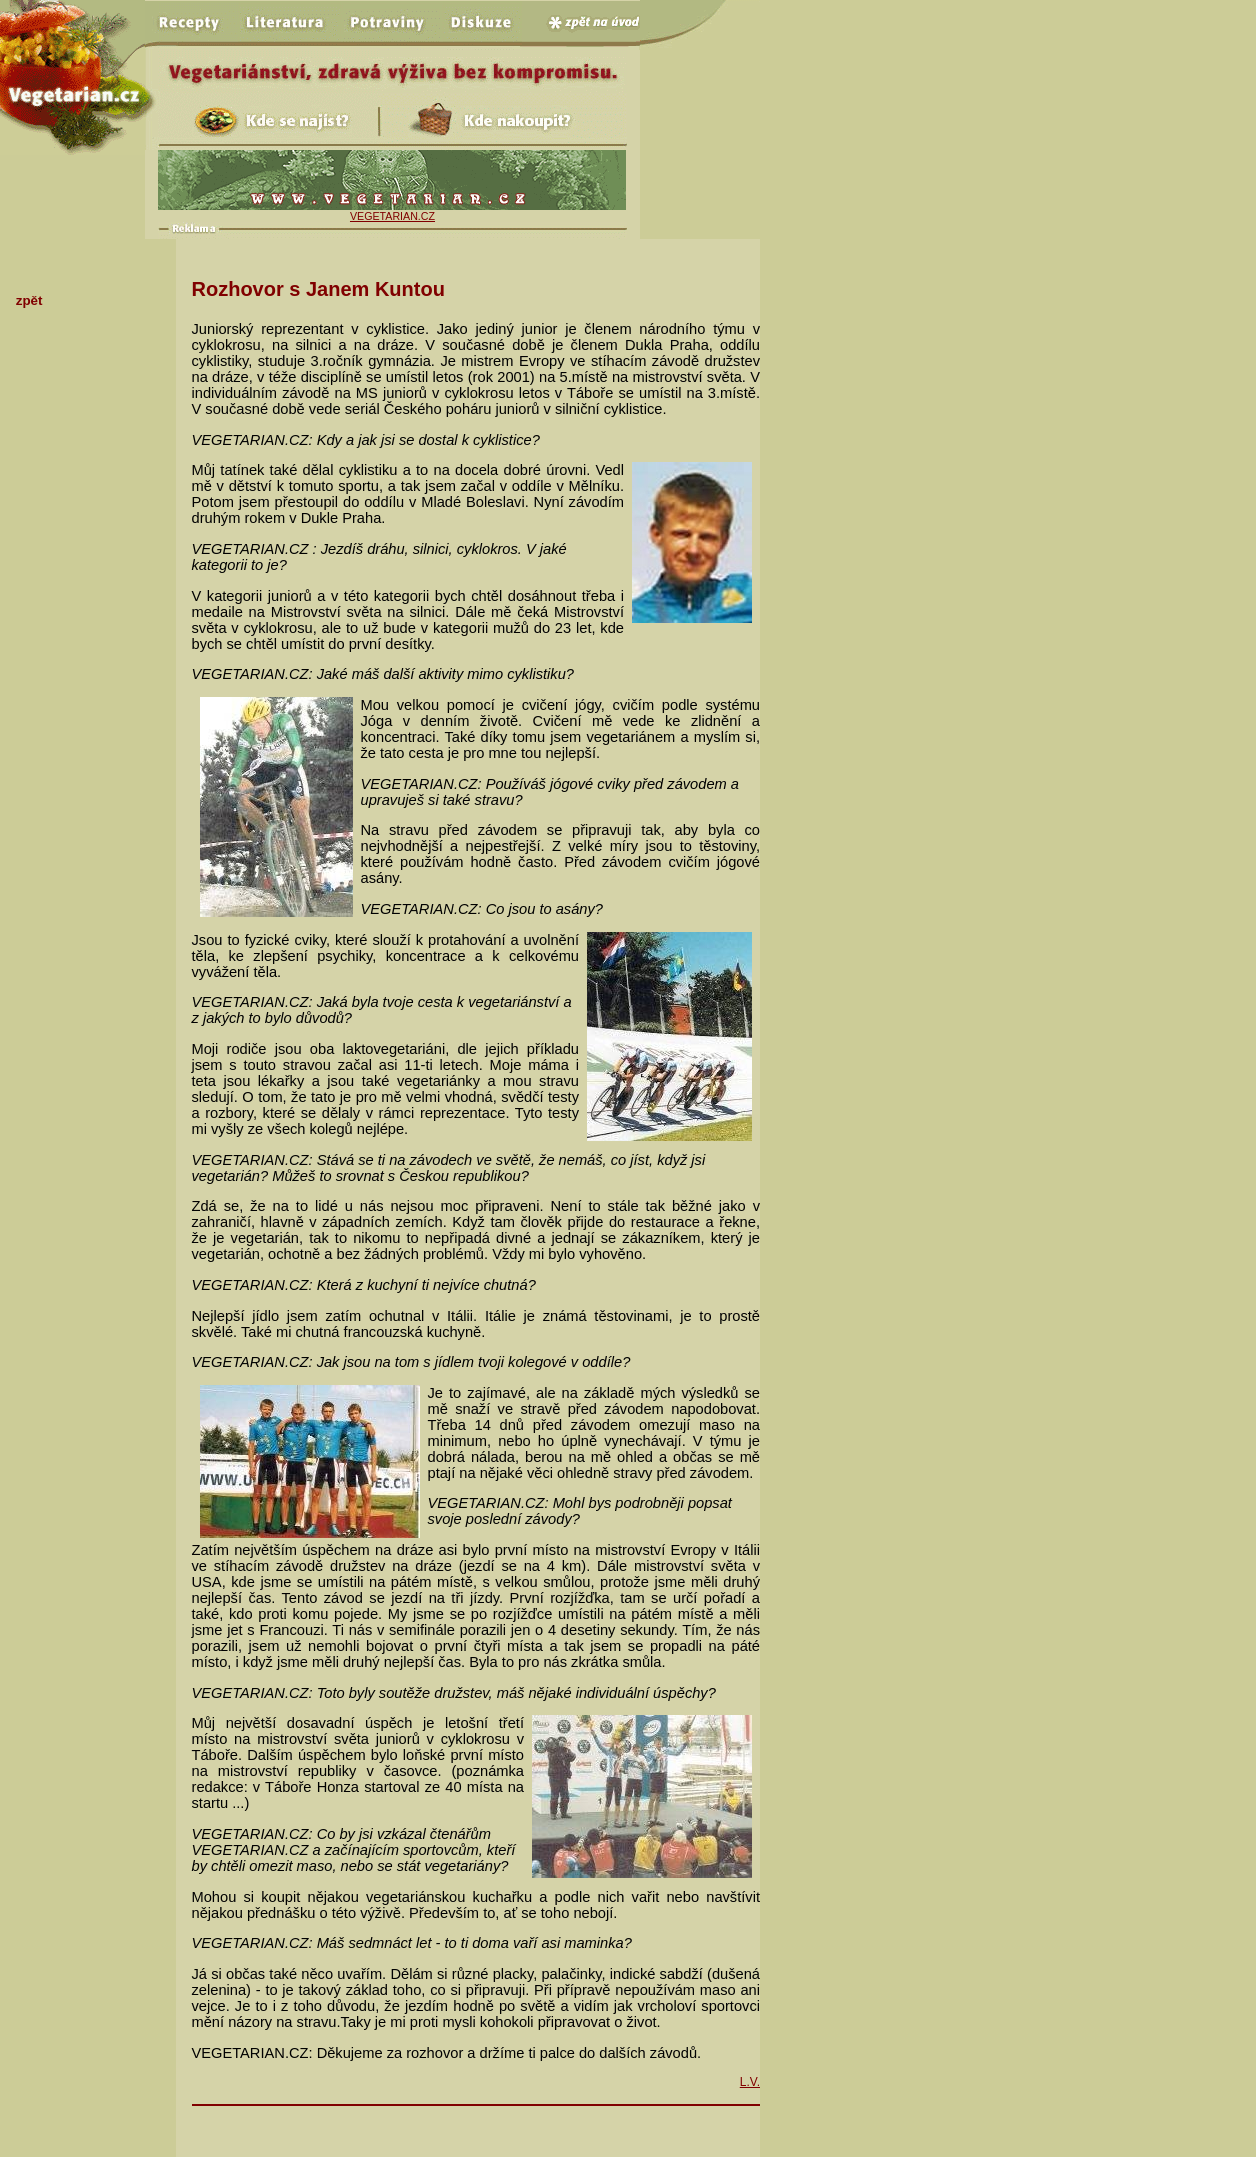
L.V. (750, 2082)
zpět (29, 300)
